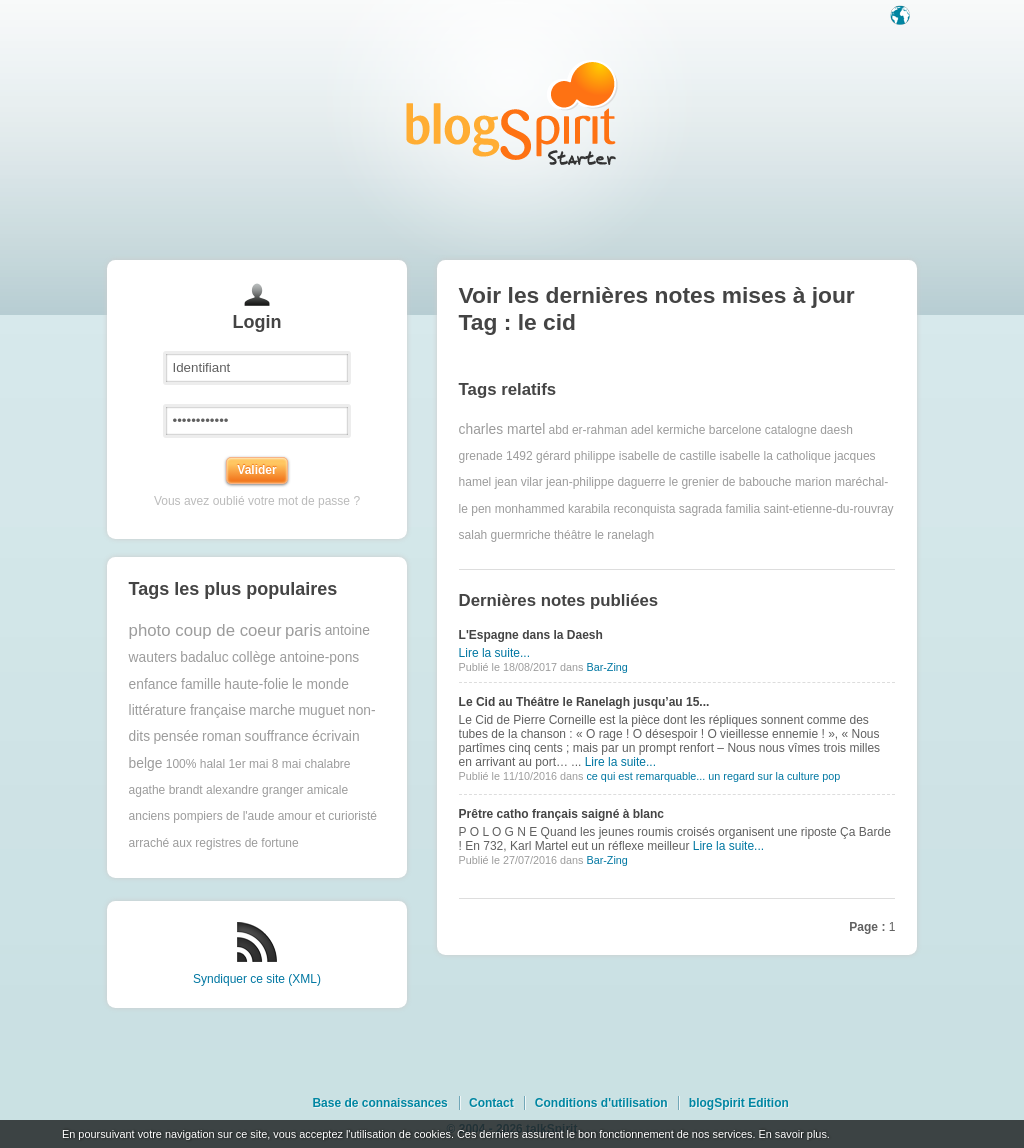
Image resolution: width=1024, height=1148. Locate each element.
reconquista (644, 509)
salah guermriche (505, 535)
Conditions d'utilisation (601, 1103)
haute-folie (256, 684)
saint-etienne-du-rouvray (828, 509)
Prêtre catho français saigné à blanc (561, 814)
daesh (836, 430)
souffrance (276, 736)
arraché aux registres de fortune (214, 843)
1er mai (248, 764)
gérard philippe (575, 456)
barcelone (735, 430)
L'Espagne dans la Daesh (531, 635)
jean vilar (519, 482)
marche (272, 710)
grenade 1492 (496, 456)
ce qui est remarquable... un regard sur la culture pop (713, 776)
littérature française (187, 710)
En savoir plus (792, 1134)
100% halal (195, 764)
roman (221, 736)
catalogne (791, 430)
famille (201, 684)
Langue (902, 17)
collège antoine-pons (295, 657)
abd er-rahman (588, 430)
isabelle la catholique (774, 456)
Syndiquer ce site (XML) (257, 979)
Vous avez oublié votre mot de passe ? (257, 501)
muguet (322, 710)
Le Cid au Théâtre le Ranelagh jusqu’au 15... (584, 702)
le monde (320, 684)
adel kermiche (668, 430)
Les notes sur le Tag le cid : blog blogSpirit (512, 112)
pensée (175, 736)
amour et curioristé (327, 816)
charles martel (502, 429)
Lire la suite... (494, 653)
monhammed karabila (552, 509)
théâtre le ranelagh (604, 535)
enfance (153, 684)
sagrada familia (719, 509)
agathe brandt (166, 790)
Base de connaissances (379, 1103)
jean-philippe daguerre (605, 482)
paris (303, 630)
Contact (491, 1103)
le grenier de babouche (730, 482)
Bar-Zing (606, 667)
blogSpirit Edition (739, 1103)
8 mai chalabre (311, 764)
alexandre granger (254, 790)
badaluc (204, 657)
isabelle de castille (667, 456)
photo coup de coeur (205, 630)
